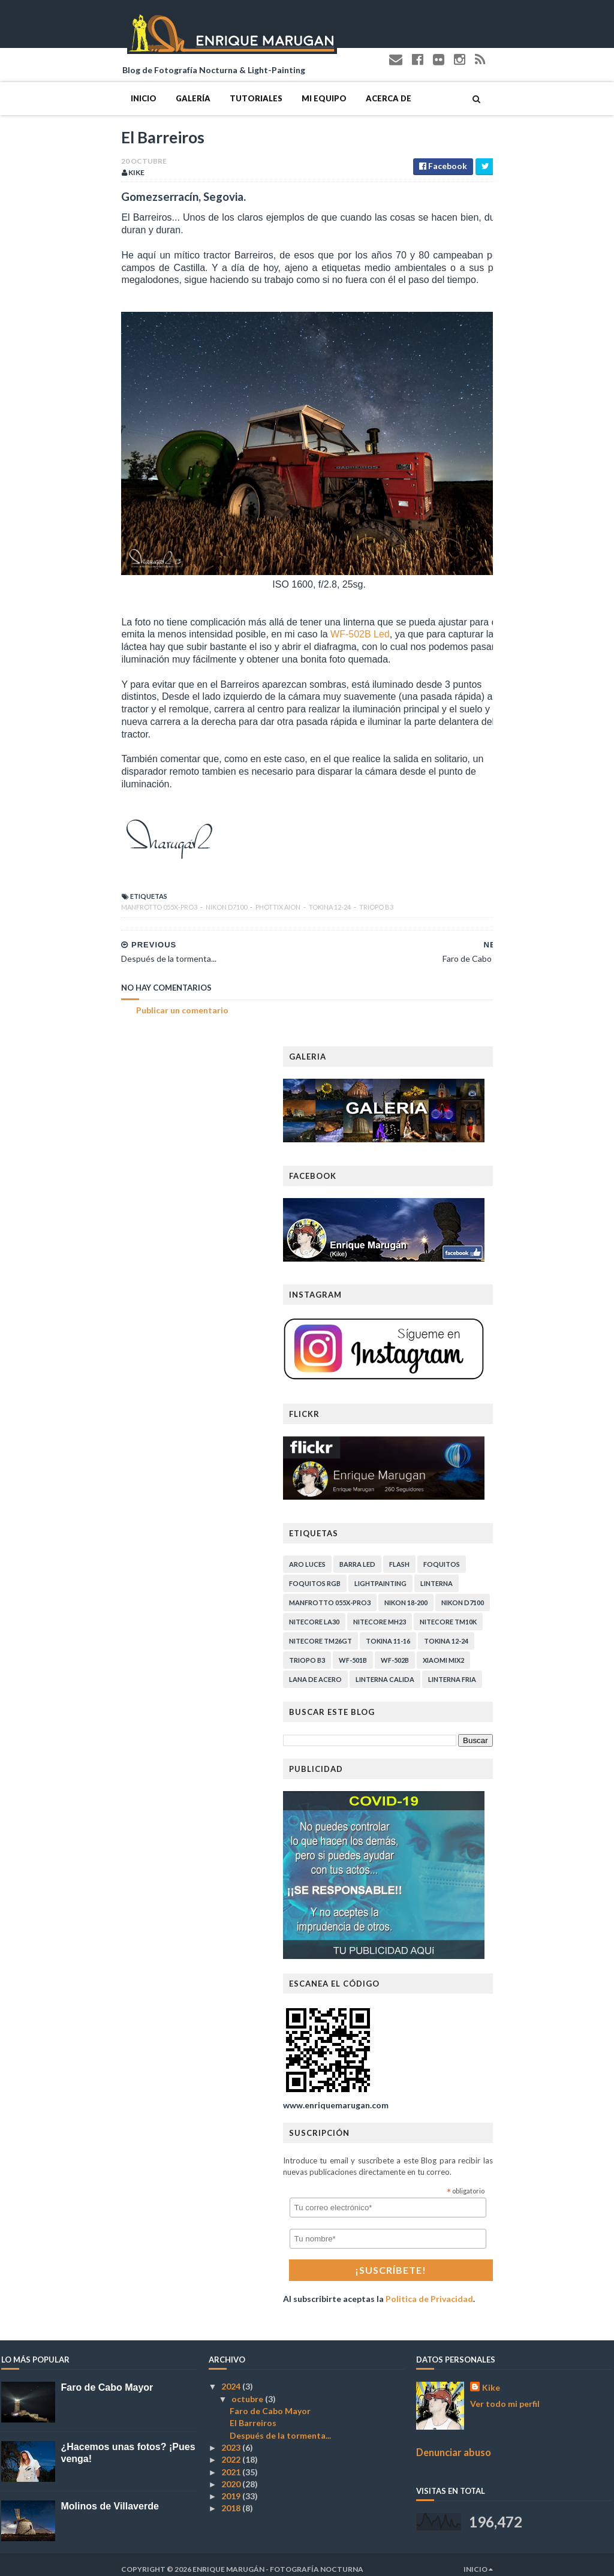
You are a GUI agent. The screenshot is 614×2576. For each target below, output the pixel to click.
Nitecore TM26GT (441, 1631)
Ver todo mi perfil (505, 2394)
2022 (231, 2450)
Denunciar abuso (453, 2442)
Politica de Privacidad (550, 2289)
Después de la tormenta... (280, 2426)
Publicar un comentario (62, 1000)
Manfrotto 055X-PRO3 (40, 897)
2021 (231, 2462)
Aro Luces (428, 1554)
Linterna (557, 1574)
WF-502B (515, 1650)
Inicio (24, 92)
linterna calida (505, 1670)
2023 (231, 2438)
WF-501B (473, 1650)
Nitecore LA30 (435, 1612)
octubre (248, 2389)
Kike (491, 2378)
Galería (73, 92)
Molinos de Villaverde (110, 2496)
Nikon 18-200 (526, 1593)
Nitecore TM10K (568, 1612)
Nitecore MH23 (500, 1612)
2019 (231, 2486)
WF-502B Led (213, 650)
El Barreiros (253, 2413)
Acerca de (268, 92)
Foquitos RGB (435, 1574)
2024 (231, 2377)
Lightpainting (501, 1574)
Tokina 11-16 (508, 1631)
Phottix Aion (159, 897)
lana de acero (436, 1670)
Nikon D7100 (107, 897)
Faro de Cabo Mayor (107, 2378)
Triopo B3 (256, 897)
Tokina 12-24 (210, 897)
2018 (231, 2498)
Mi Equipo (204, 92)
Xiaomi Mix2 (564, 1650)
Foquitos (562, 1554)
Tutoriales (136, 92)
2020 (231, 2474)
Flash (520, 1554)
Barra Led (478, 1554)
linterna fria (573, 1670)
